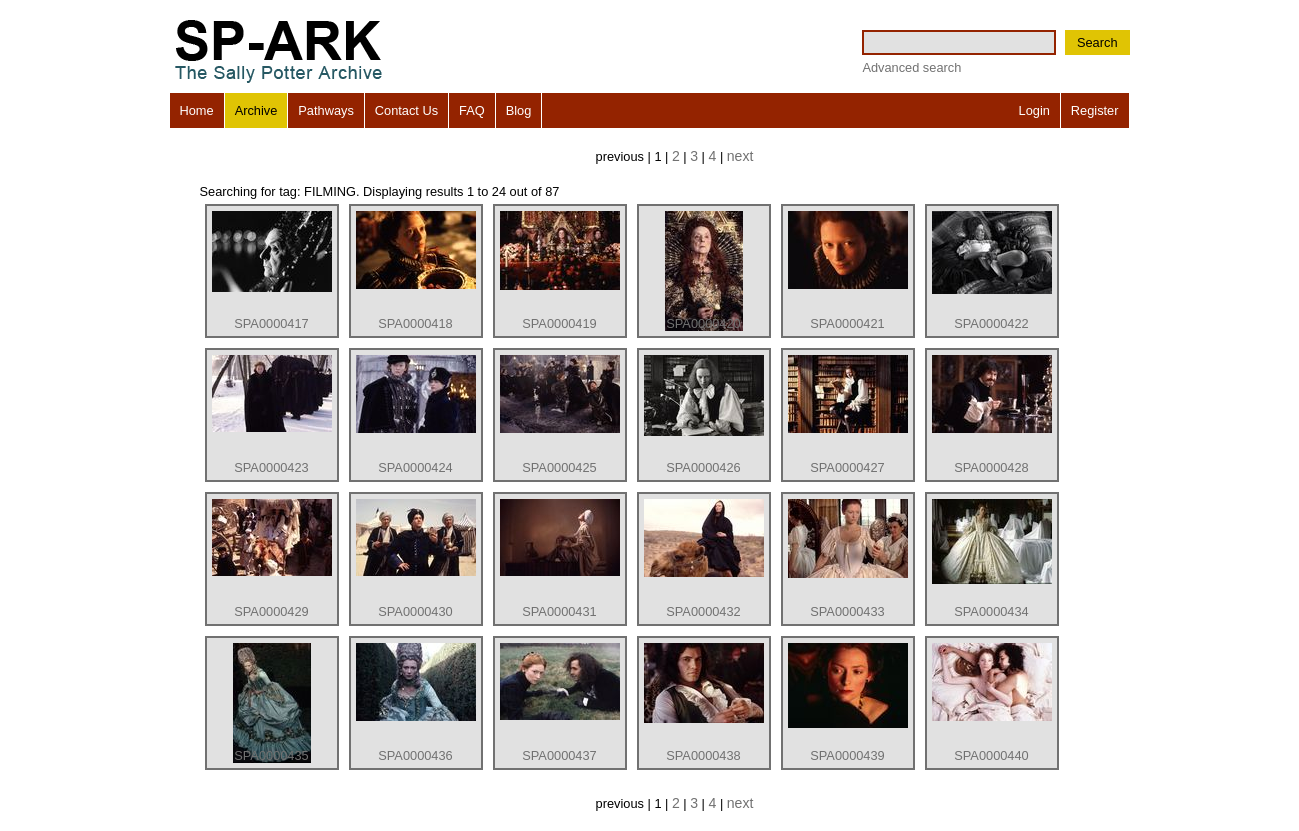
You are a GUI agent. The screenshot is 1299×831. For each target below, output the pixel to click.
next (740, 156)
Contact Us (406, 110)
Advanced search (911, 67)
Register (1095, 110)
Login (1034, 110)
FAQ (472, 110)
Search (1097, 42)
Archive (256, 110)
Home (197, 110)
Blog (519, 110)
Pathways (325, 110)
